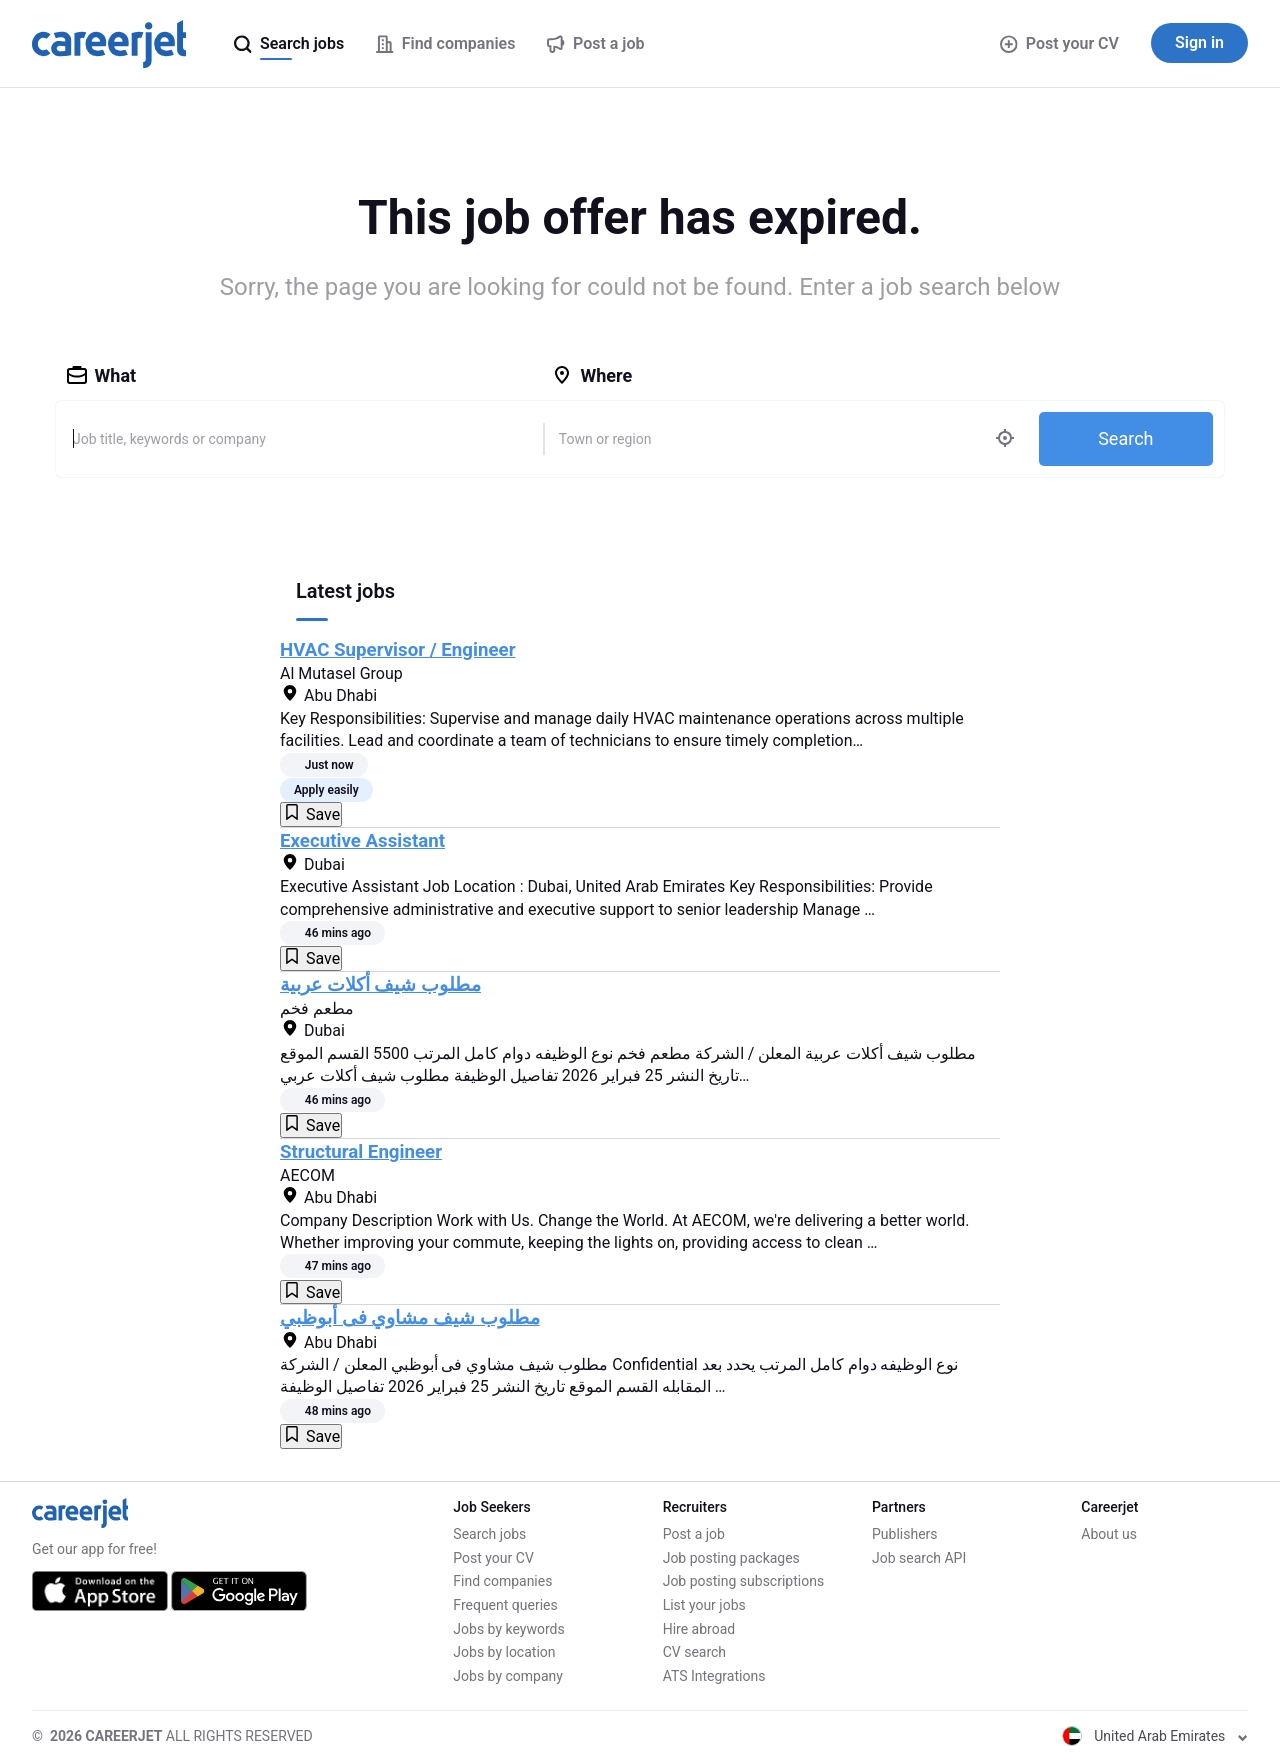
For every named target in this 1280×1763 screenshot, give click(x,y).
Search (1125, 438)
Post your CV (1059, 43)
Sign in (1199, 42)
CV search (694, 1652)
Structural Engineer (361, 1152)
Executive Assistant (362, 841)
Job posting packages (731, 1558)
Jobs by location (504, 1652)
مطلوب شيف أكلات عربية (380, 985)
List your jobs (704, 1605)
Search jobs (489, 1534)
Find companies (502, 1581)
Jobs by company (508, 1676)
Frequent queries (505, 1605)
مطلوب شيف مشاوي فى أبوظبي (410, 1318)
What (102, 375)
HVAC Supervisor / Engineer (398, 650)
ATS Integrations (714, 1676)
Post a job (694, 1534)
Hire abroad (699, 1629)
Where (592, 375)
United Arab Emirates (1155, 1736)
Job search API (919, 1558)
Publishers (905, 1534)
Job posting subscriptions (743, 1581)
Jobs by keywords (508, 1629)
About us (1109, 1534)
